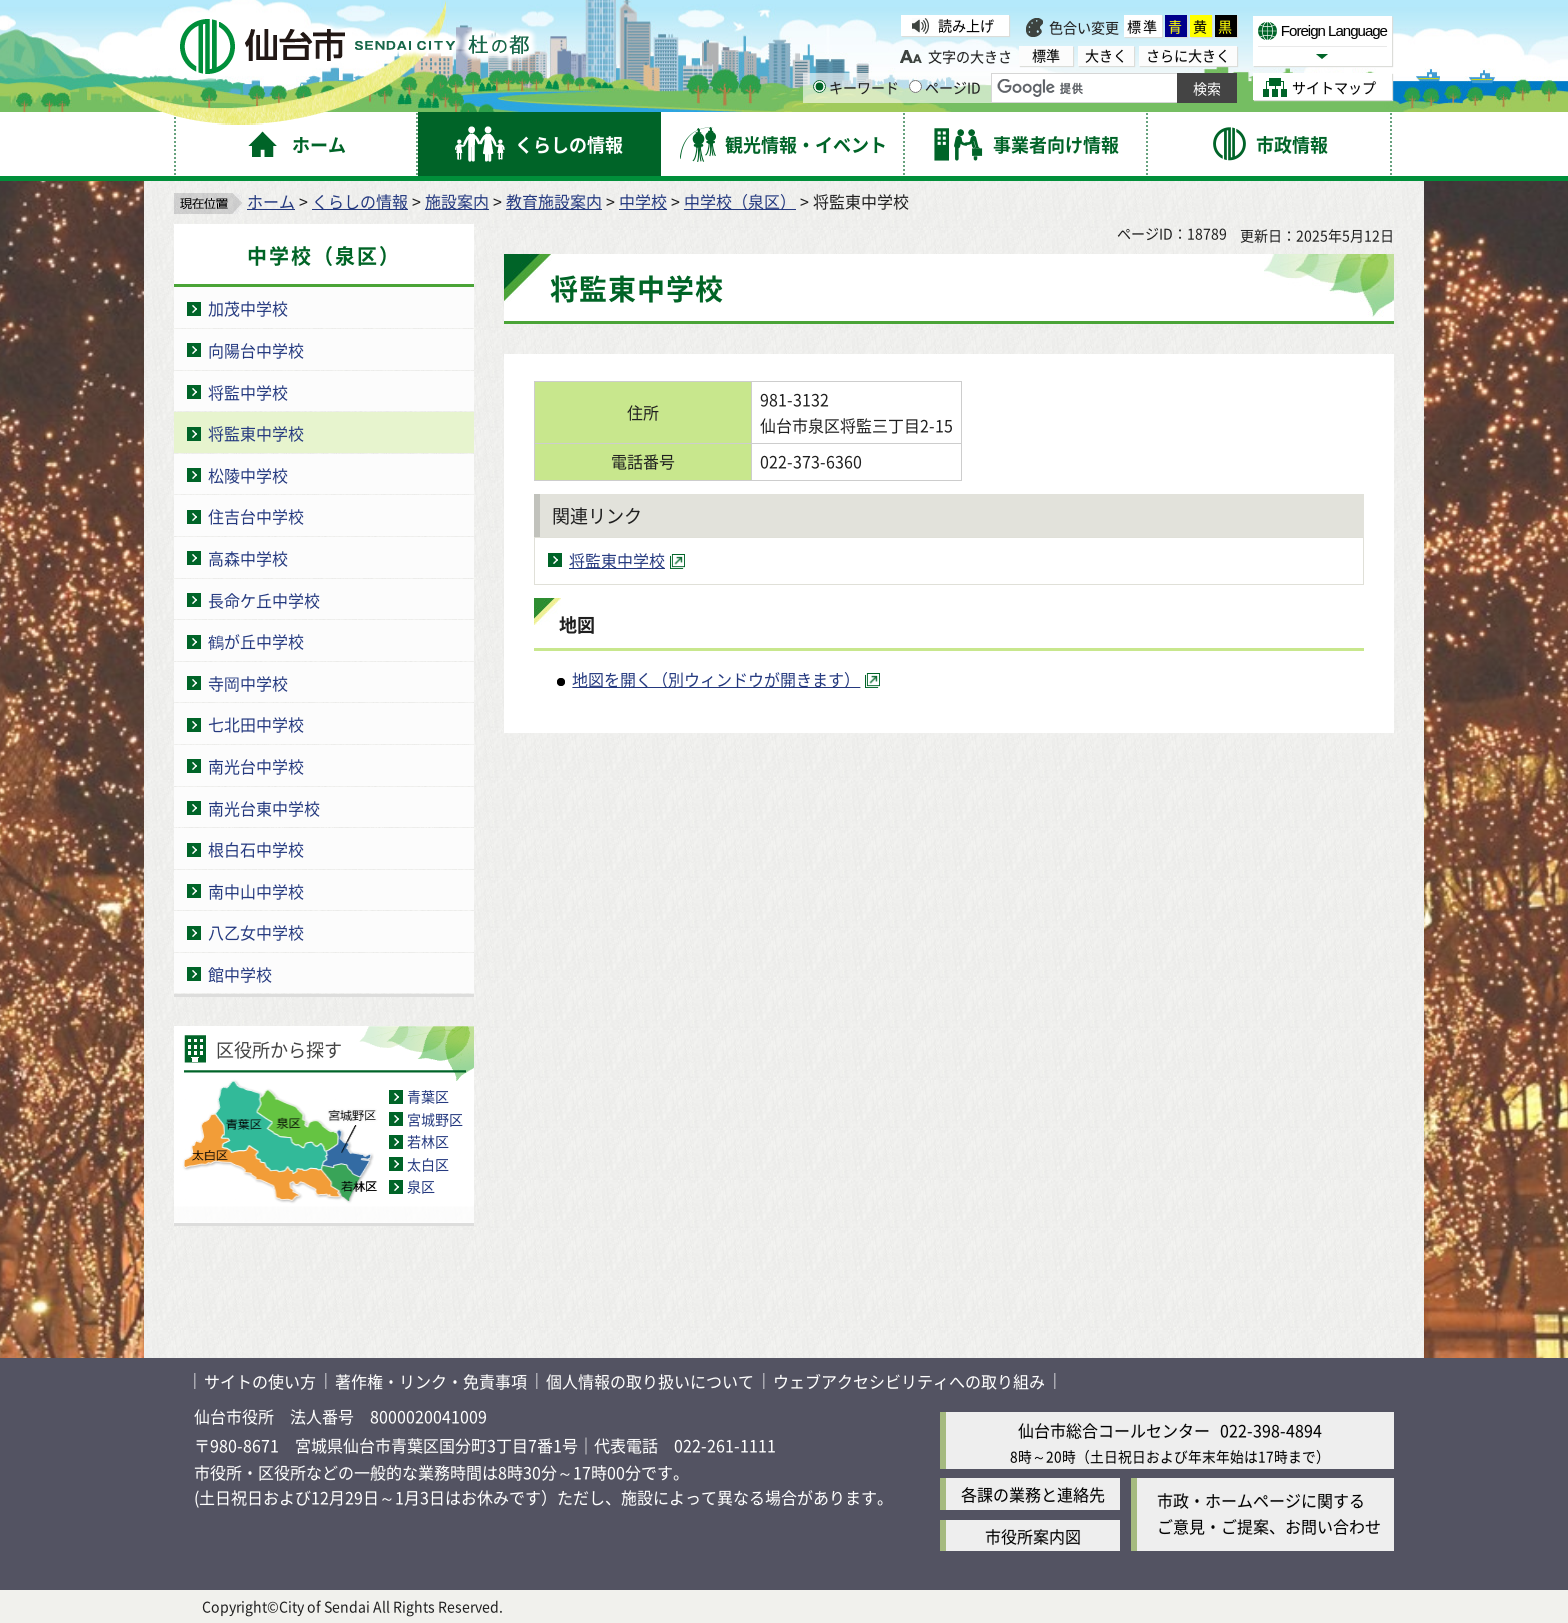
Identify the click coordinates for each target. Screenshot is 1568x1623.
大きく (1106, 55)
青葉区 (428, 1096)
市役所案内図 (1033, 1536)
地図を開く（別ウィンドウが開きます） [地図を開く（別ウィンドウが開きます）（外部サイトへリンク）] (716, 679)
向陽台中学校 (256, 350)
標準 (1143, 26)
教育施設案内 (554, 201)
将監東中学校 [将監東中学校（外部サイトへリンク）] (617, 560)
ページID (945, 87)
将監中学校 (248, 392)
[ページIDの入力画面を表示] (915, 86)
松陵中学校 (248, 475)
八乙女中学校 (256, 932)
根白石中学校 (256, 849)
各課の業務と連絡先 (1033, 1494)
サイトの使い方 (260, 1381)
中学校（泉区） (740, 201)
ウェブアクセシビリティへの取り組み (909, 1381)
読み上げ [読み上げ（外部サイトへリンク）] (966, 25)
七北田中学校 (256, 724)
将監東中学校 (256, 433)
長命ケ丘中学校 (264, 600)
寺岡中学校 (248, 683)
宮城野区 (435, 1119)
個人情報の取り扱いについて (650, 1381)
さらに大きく (1188, 55)
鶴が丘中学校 (256, 641)
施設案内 (457, 201)
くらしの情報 (360, 201)
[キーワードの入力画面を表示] (819, 86)
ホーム (271, 201)
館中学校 (240, 974)
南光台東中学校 (264, 808)
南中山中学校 (256, 891)
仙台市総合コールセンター (1114, 1430)
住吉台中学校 (256, 516)
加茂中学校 (248, 308)
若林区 (428, 1141)
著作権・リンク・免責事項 (431, 1381)
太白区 (428, 1164)
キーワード (856, 87)
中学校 (643, 201)
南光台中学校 (256, 766)
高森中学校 (248, 558)
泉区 (421, 1186)
